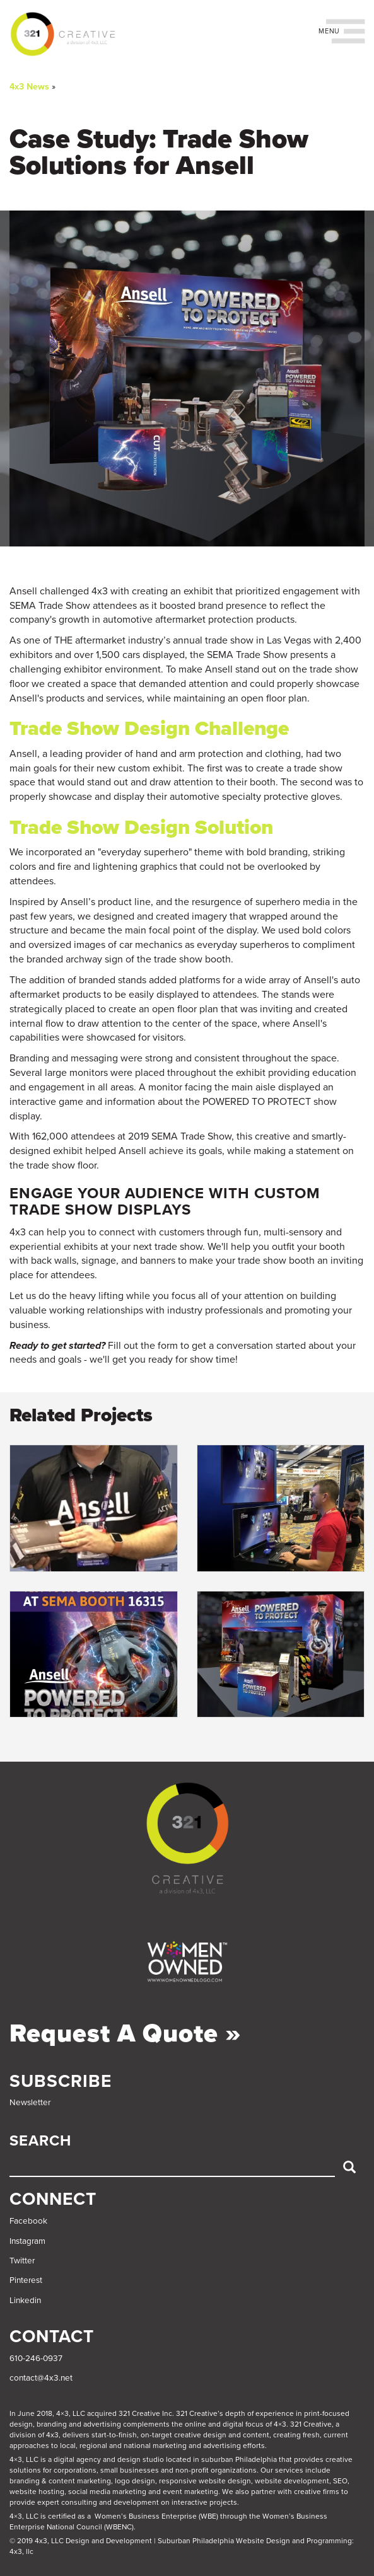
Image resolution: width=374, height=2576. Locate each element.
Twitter (22, 2261)
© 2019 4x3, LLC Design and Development (80, 2540)
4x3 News (29, 86)
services (289, 2470)
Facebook (28, 2221)
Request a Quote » (125, 2033)
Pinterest (25, 2280)
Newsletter (29, 2103)
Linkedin (25, 2301)
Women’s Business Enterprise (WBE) (156, 2516)
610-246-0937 (35, 2359)
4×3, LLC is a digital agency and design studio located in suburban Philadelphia (143, 2459)
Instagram (27, 2241)
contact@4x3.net (41, 2378)
